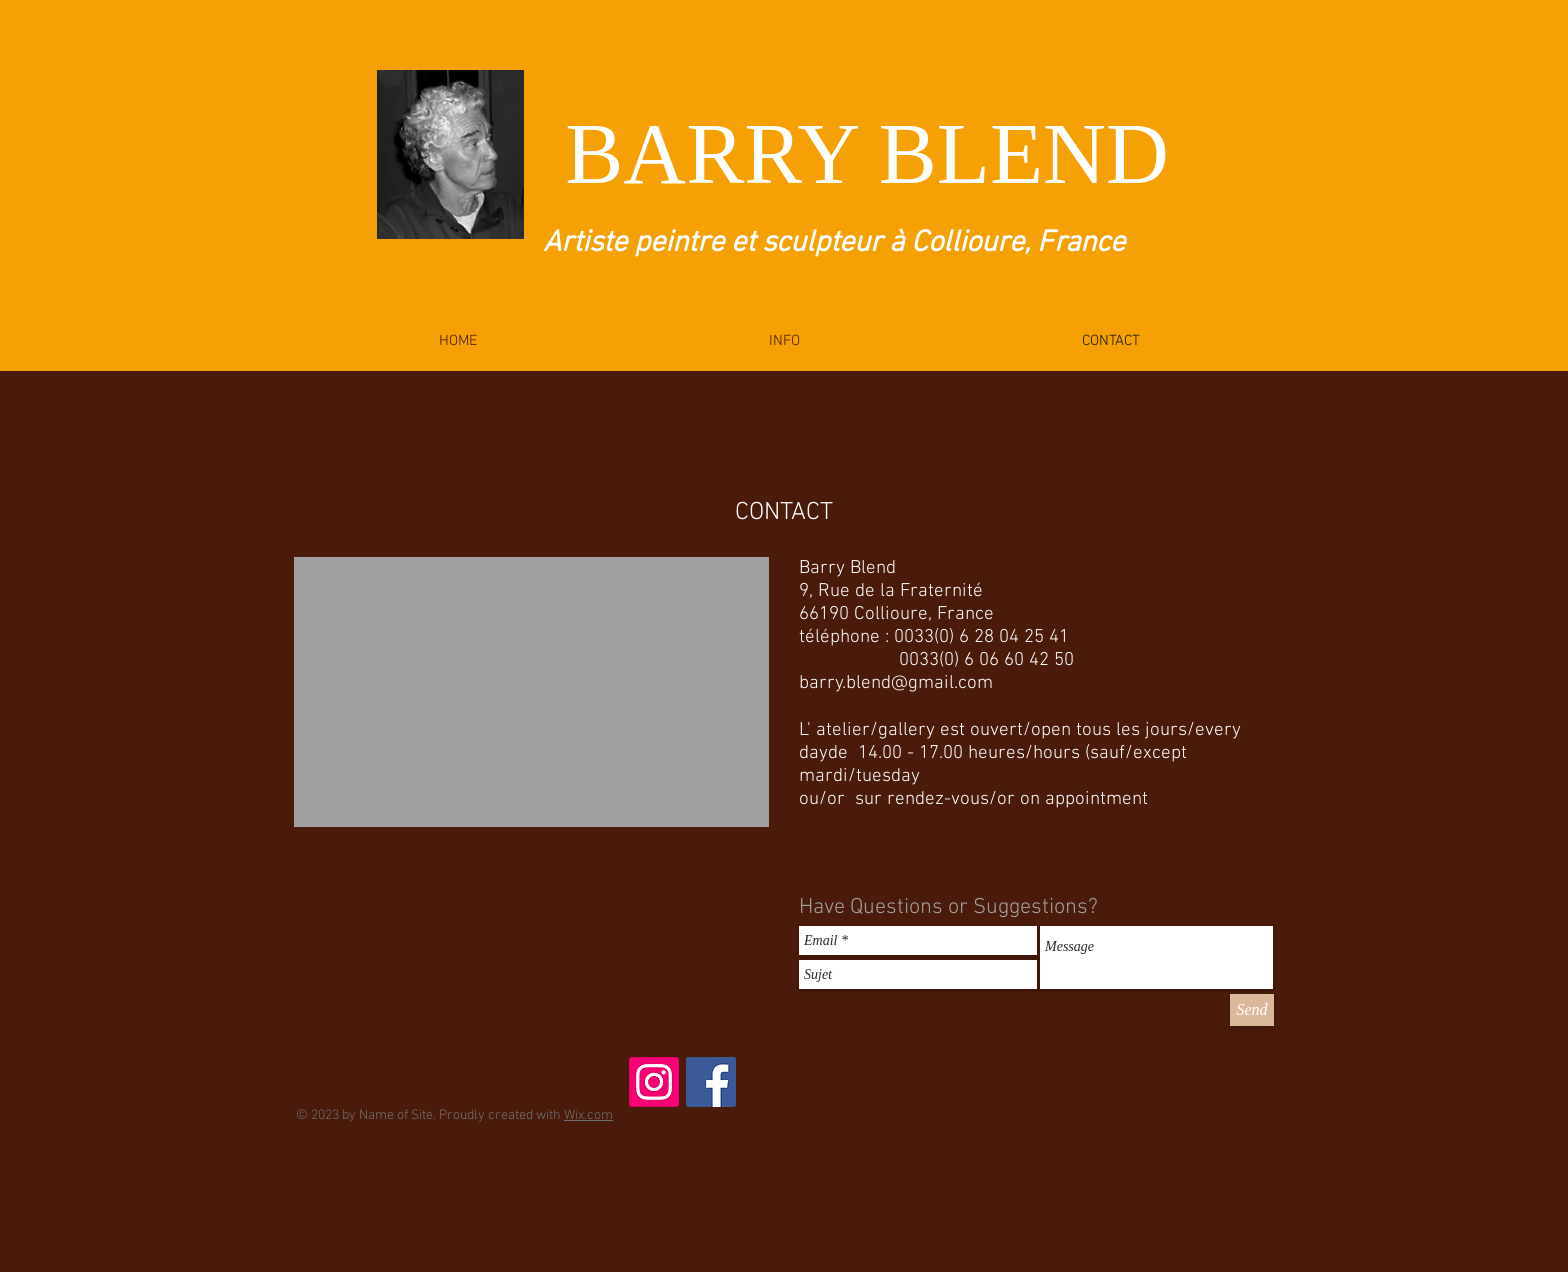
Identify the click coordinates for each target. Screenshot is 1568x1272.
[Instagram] (654, 1082)
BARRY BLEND (866, 153)
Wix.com (588, 1115)
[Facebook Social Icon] (711, 1082)
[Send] (1252, 1010)
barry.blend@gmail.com (896, 683)
